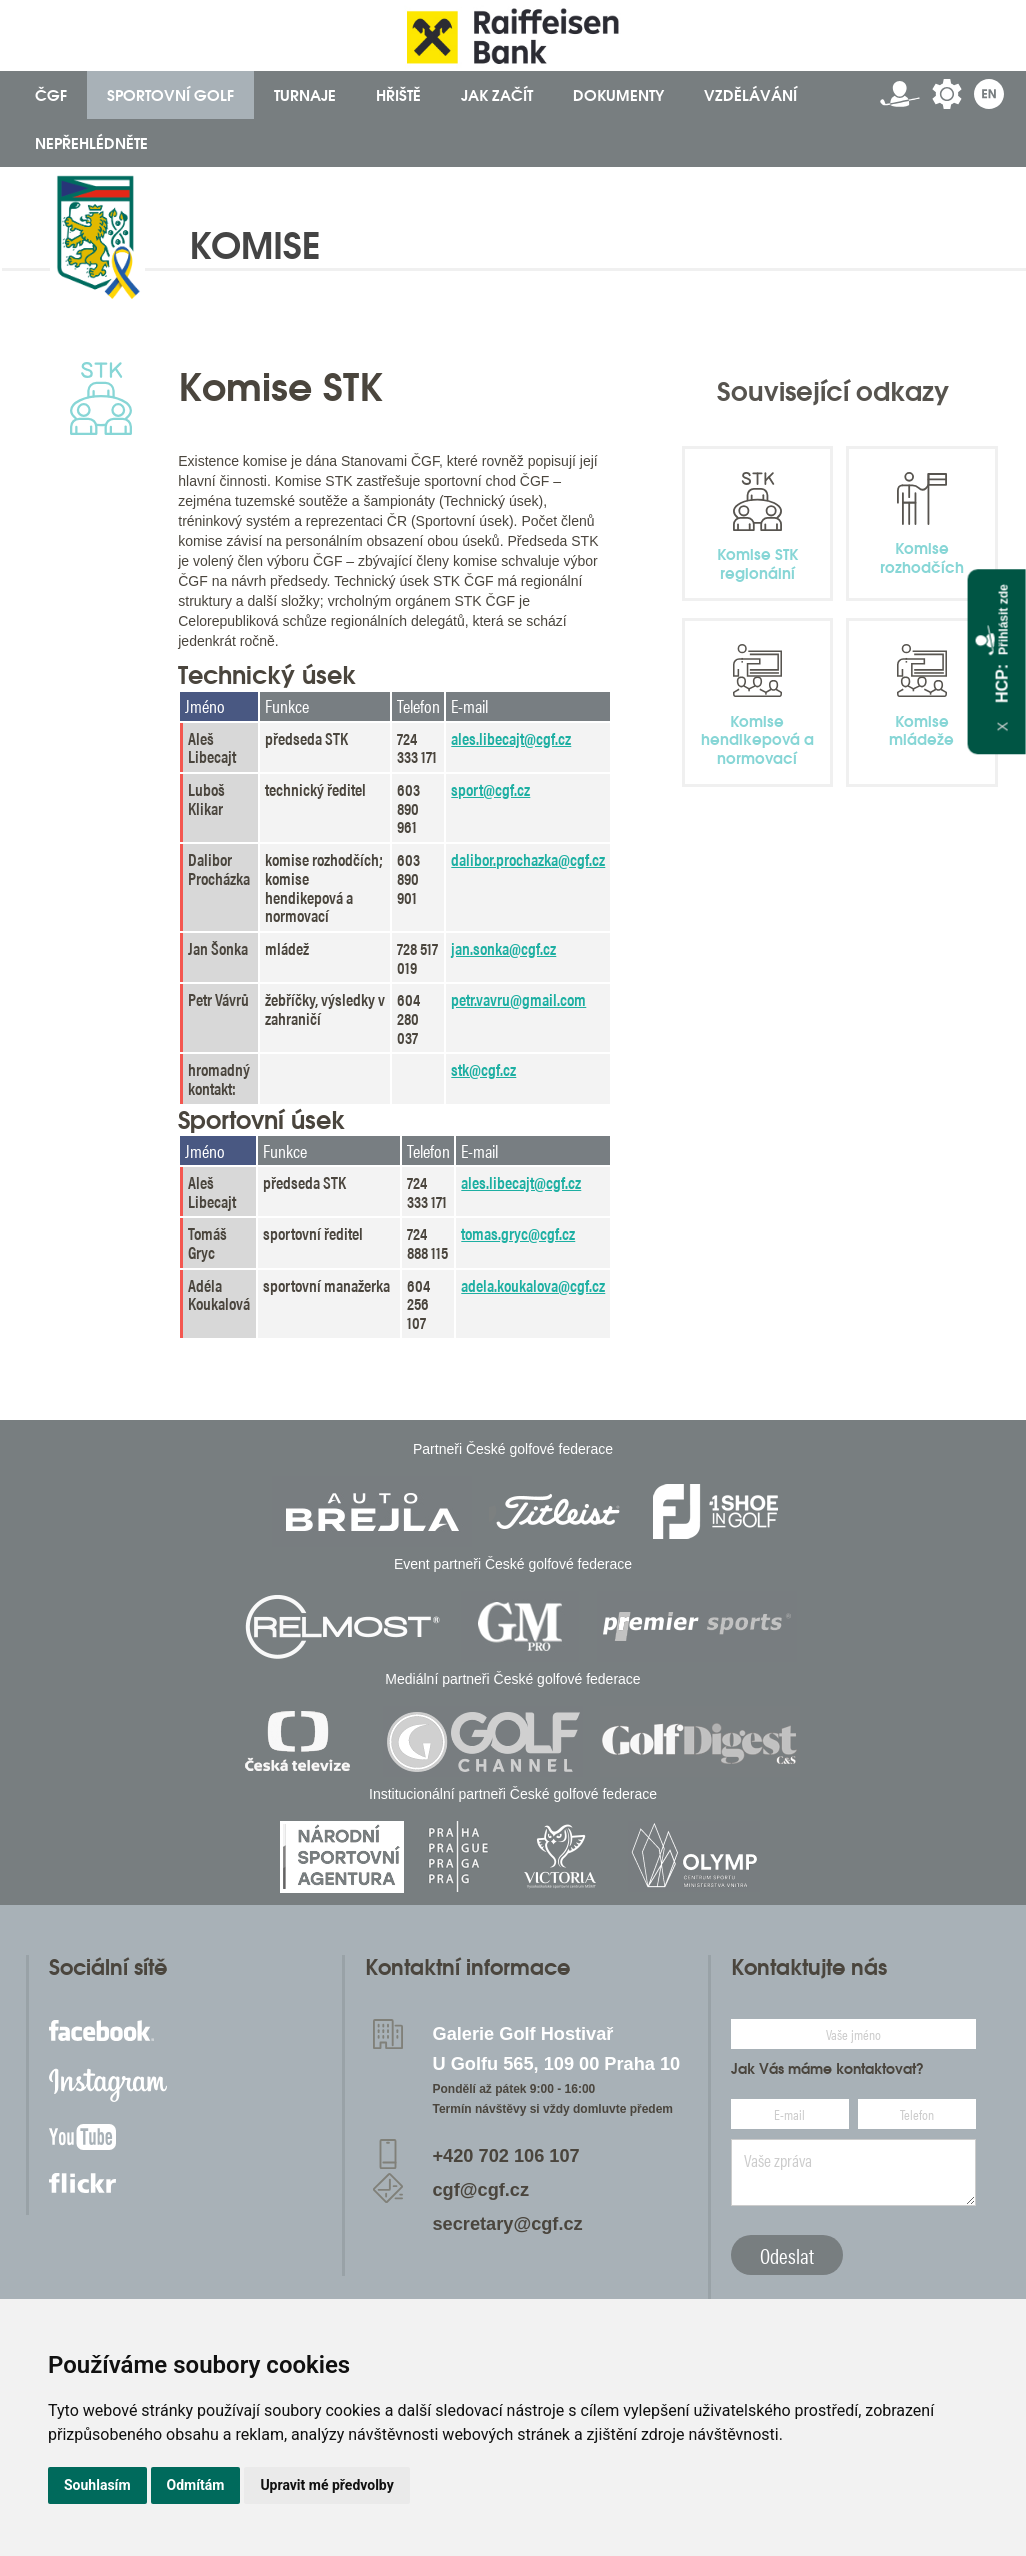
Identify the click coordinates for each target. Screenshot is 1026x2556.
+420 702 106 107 (506, 2156)
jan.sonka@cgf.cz (503, 948)
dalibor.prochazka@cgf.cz (528, 859)
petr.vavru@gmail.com (518, 999)
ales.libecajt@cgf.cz (511, 738)
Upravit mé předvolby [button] (326, 2485)
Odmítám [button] (196, 2485)
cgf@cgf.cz (481, 2190)
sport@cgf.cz (490, 789)
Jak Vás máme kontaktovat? (827, 2069)
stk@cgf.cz (483, 1069)
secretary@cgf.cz (508, 2224)
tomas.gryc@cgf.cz (518, 1233)
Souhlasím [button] (97, 2485)
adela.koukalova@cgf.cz (533, 1285)
